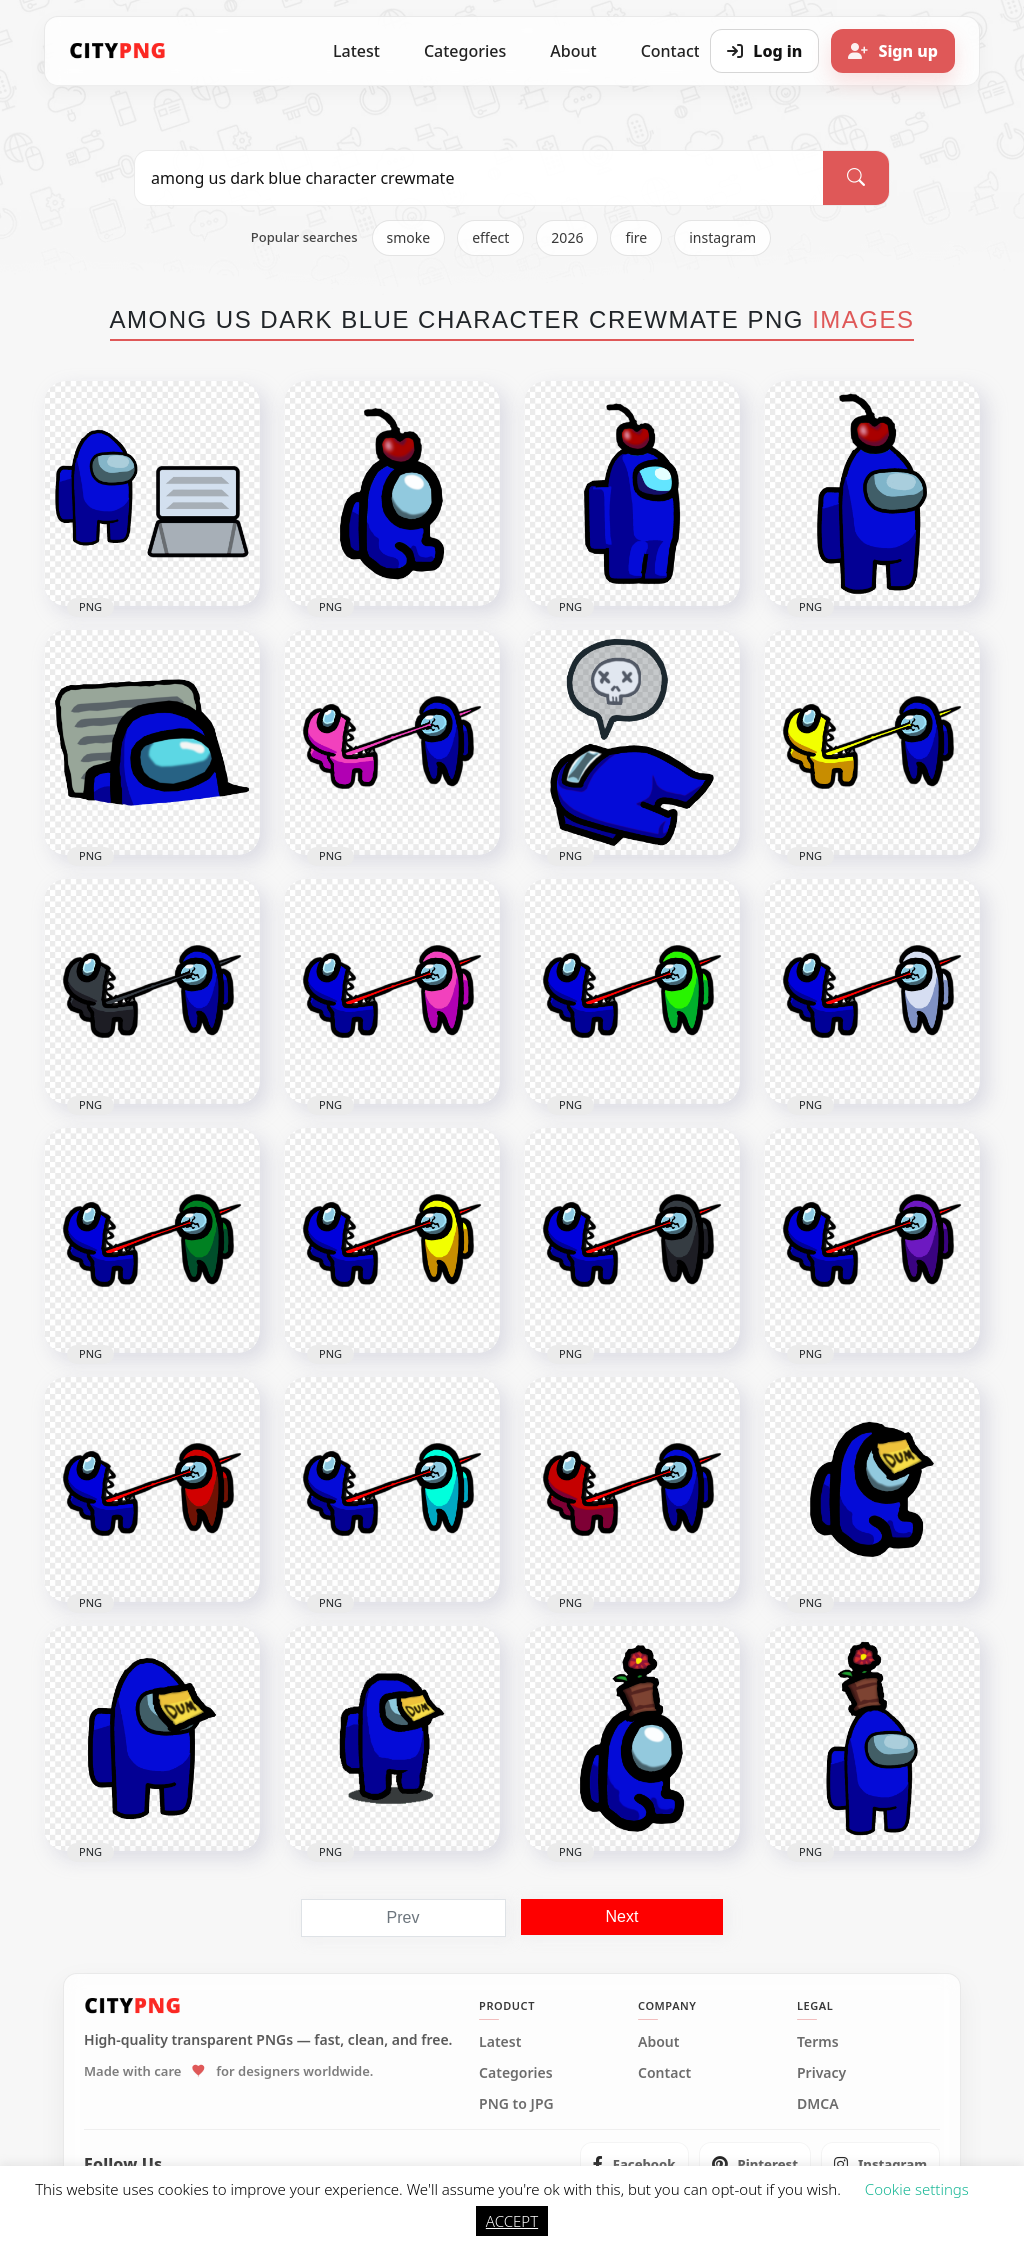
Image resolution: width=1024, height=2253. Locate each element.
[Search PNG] (479, 178)
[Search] (856, 178)
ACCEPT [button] (512, 2221)
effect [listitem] (490, 237)
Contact (664, 2073)
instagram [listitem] (722, 237)
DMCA (818, 2104)
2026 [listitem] (567, 237)
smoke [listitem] (409, 237)
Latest (356, 51)
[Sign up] (893, 51)
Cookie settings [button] (917, 2189)
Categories (465, 51)
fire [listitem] (636, 237)
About (573, 51)
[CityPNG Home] (118, 51)
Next (622, 1916)
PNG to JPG (516, 2104)
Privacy (821, 2073)
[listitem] (634, 2164)
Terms (818, 2042)
